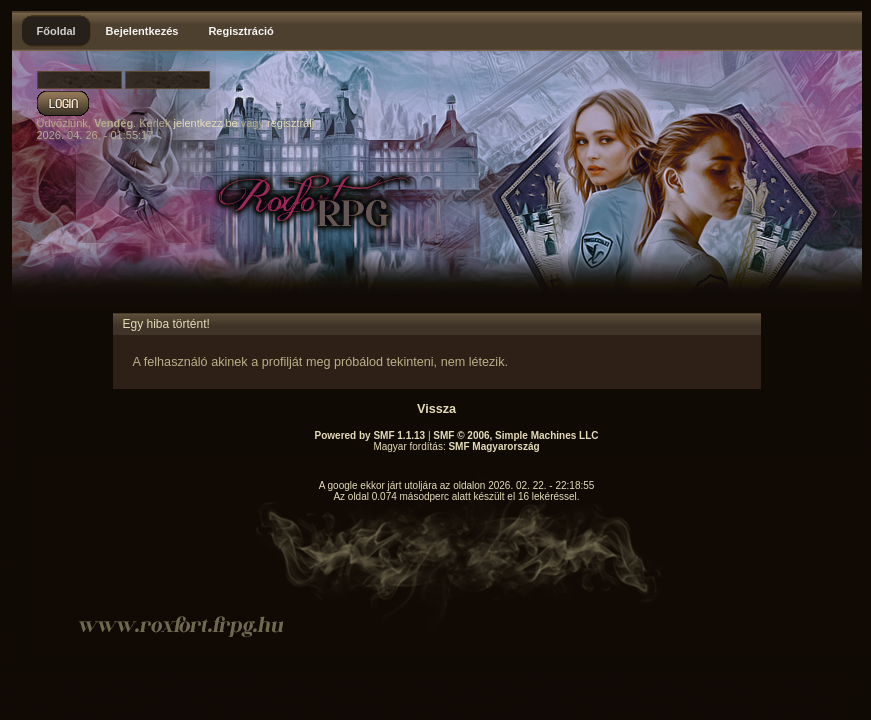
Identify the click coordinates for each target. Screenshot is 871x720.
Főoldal (56, 31)
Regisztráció (240, 31)
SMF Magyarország (493, 446)
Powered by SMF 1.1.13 (370, 435)
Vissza (436, 409)
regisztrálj (290, 123)
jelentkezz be (205, 123)
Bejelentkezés (142, 31)
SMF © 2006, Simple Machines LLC (515, 435)
